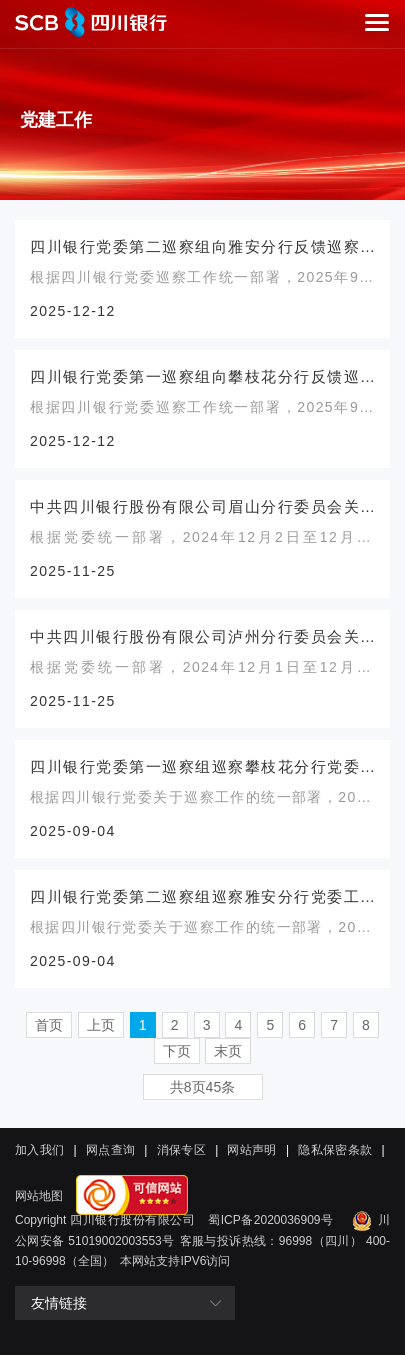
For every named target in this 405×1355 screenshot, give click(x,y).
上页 (101, 1025)
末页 (228, 1051)
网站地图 (39, 1196)
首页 (49, 1025)
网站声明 (251, 1150)
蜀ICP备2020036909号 (270, 1220)
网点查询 (110, 1150)
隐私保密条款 (335, 1150)
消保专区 (181, 1150)
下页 (177, 1051)
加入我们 (39, 1150)
